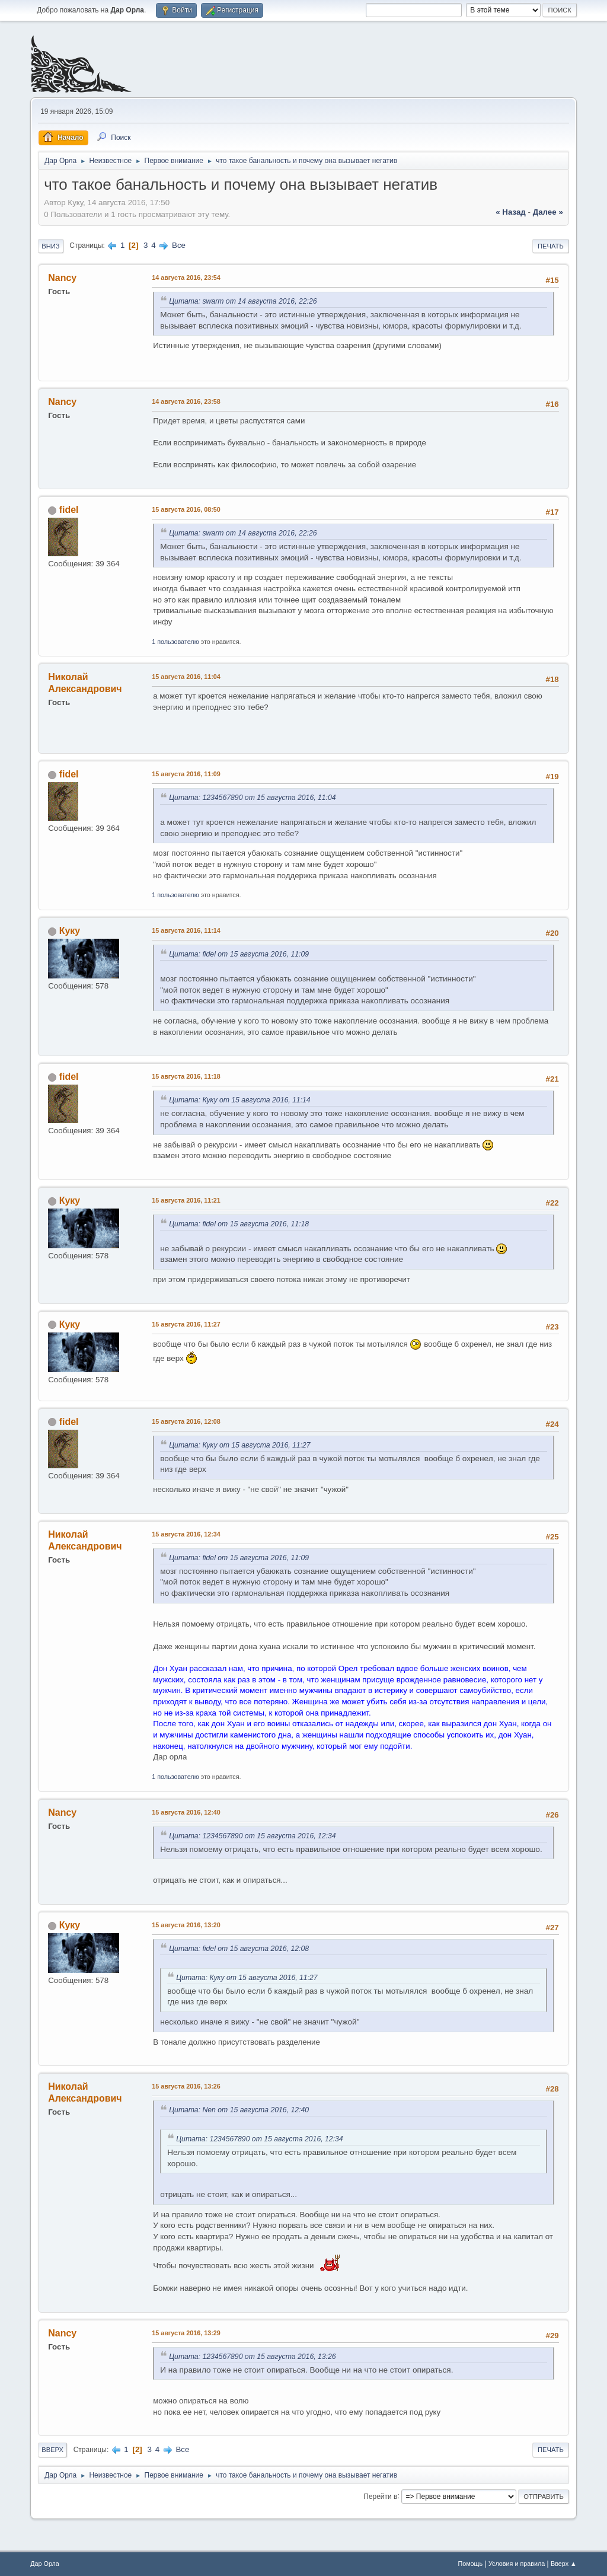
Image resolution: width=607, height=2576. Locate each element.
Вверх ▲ (564, 2563)
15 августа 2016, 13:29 (186, 2332)
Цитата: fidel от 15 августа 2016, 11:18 (239, 1224)
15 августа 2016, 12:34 (186, 1534)
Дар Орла (44, 2563)
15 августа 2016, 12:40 (186, 1812)
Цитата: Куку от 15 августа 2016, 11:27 (239, 1445)
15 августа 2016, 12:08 (186, 1421)
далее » (548, 212)
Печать (551, 246)
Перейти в (380, 2496)
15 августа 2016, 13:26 (186, 2086)
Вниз (50, 246)
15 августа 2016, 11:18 (186, 1076)
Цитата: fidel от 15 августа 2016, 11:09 (239, 954)
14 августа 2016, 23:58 (186, 401)
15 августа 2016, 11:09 (186, 773)
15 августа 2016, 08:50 (186, 509)
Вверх (52, 2449)
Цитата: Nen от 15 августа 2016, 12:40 (239, 2110)
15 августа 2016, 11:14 (186, 930)
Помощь (470, 2563)
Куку (70, 931)
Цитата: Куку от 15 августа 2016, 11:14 (239, 1100)
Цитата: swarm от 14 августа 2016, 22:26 (243, 301)
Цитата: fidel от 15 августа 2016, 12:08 (239, 1948)
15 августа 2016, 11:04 (186, 676)
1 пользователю (175, 641)
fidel (69, 510)
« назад (511, 212)
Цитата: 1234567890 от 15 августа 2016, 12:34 (252, 1836)
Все (179, 245)
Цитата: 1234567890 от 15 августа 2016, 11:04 (252, 797)
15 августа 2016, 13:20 (186, 1924)
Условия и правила (516, 2563)
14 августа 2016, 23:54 (186, 277)
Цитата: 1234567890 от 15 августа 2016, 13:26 (252, 2356)
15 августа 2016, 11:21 (186, 1200)
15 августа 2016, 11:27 (186, 1324)
